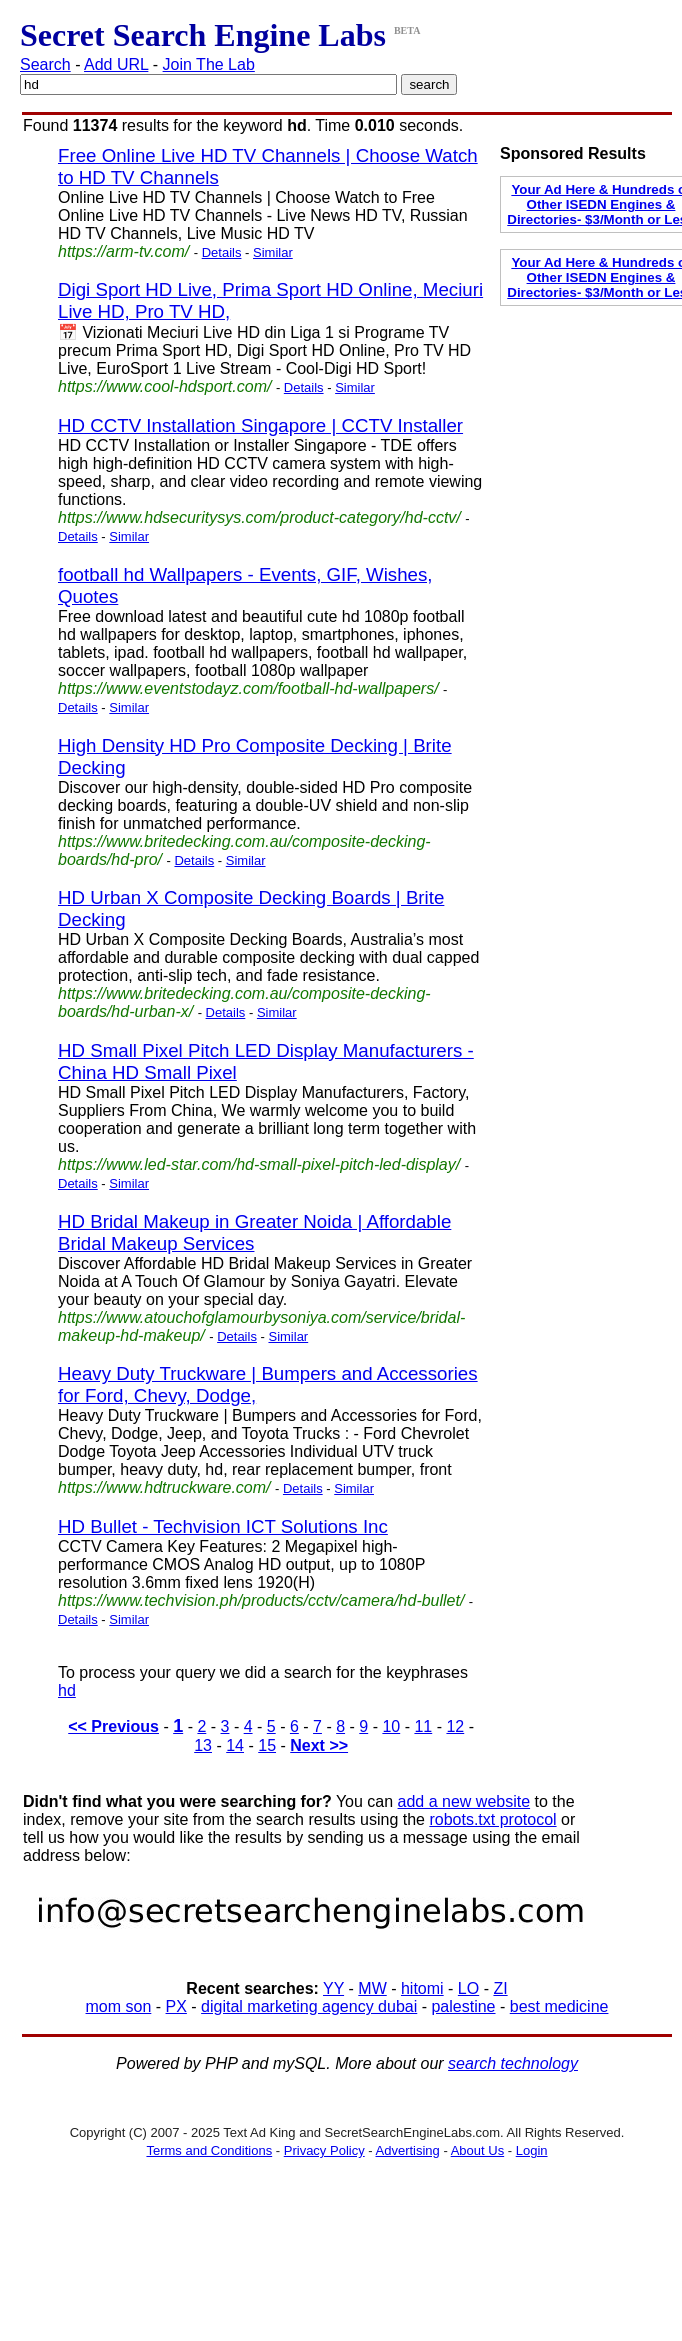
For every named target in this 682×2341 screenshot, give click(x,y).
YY (333, 1988)
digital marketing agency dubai (309, 2006)
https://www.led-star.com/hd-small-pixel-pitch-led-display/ (259, 1164)
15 (267, 1745)
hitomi (422, 1988)
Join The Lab (209, 64)
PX (176, 2006)
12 (455, 1726)
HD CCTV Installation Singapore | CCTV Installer (260, 425)
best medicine (559, 2006)
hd (67, 1690)
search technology (513, 2063)
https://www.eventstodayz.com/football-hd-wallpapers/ (248, 688)
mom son (119, 2006)
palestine (463, 2006)
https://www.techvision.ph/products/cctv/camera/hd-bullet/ (261, 1600)
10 (391, 1726)
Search (45, 64)
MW (372, 1988)
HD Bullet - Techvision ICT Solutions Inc (223, 1526)
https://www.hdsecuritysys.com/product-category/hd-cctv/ (259, 517)
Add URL (116, 64)
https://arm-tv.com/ (123, 251)
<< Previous (113, 1726)
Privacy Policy (324, 2150)
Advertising (408, 2150)
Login (532, 2150)
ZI (500, 1988)
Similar (273, 252)
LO (468, 1988)
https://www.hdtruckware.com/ (164, 1487)
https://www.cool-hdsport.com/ (164, 386)
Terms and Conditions (209, 2150)
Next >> (319, 1745)
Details (222, 252)
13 (203, 1745)
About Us (477, 2150)
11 (423, 1726)
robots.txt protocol (492, 1819)
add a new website (464, 1801)
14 (235, 1745)
